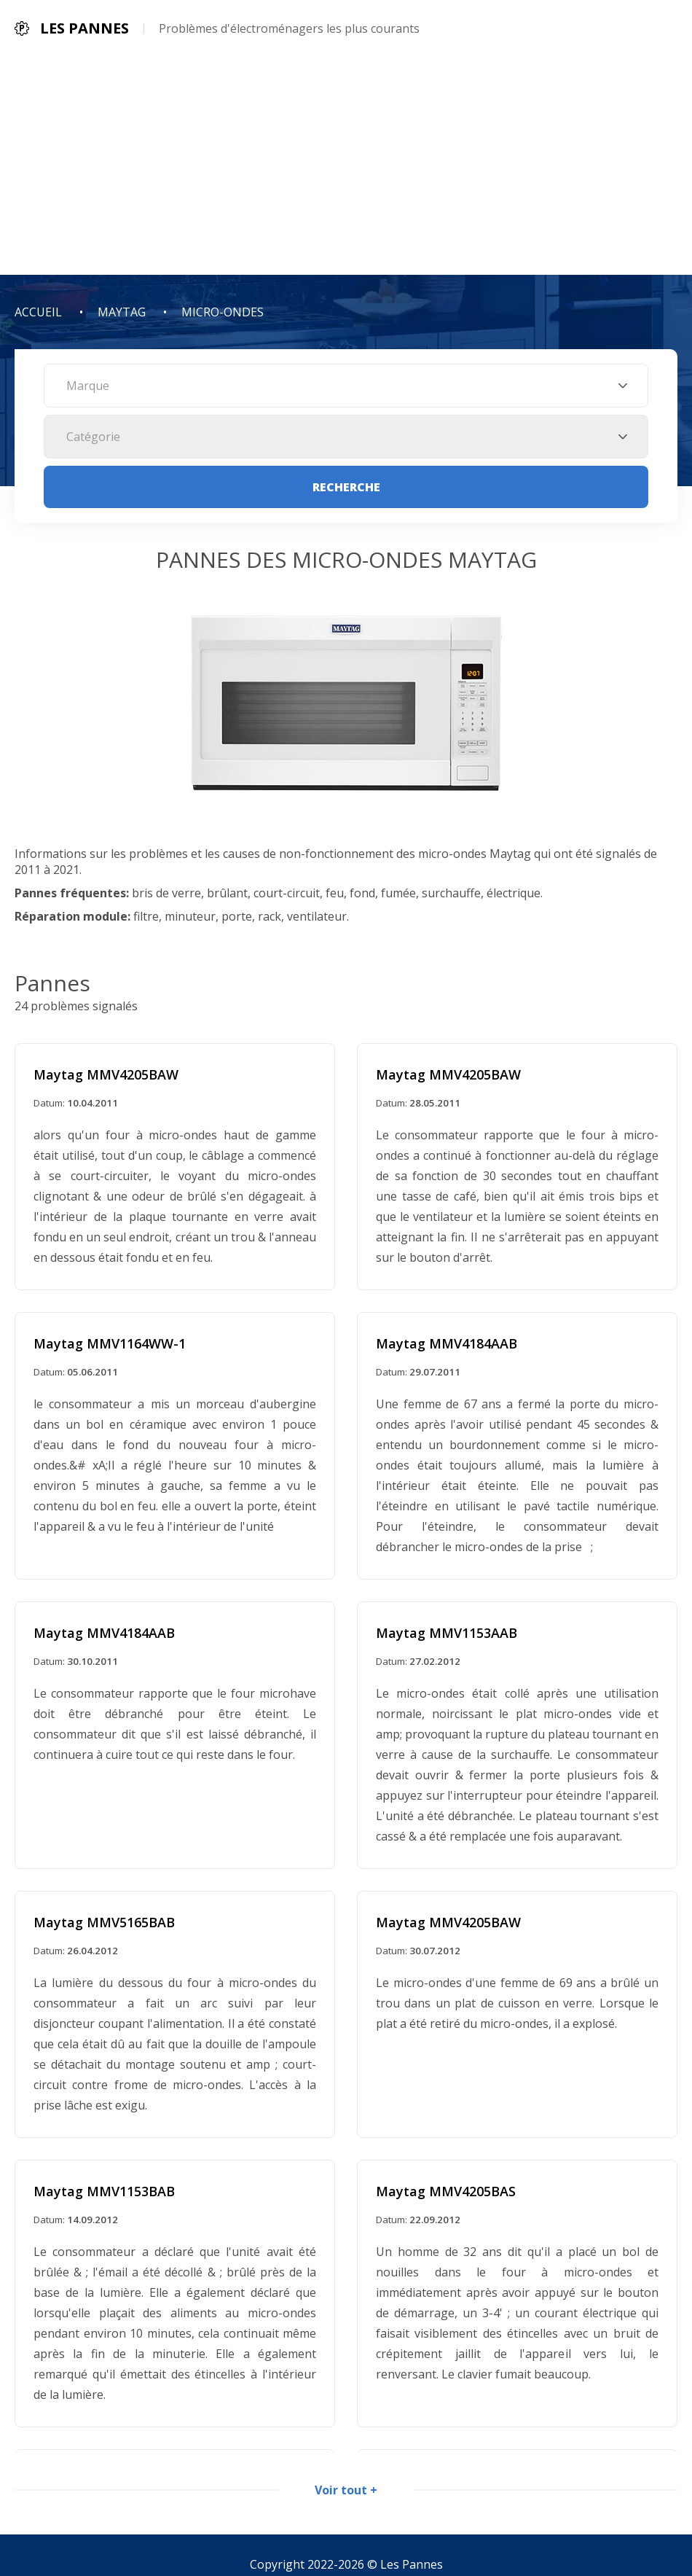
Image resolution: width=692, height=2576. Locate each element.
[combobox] (346, 385)
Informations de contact (431, 2512)
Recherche (346, 487)
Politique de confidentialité (268, 2512)
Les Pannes (411, 2478)
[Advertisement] (346, 165)
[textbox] (346, 385)
